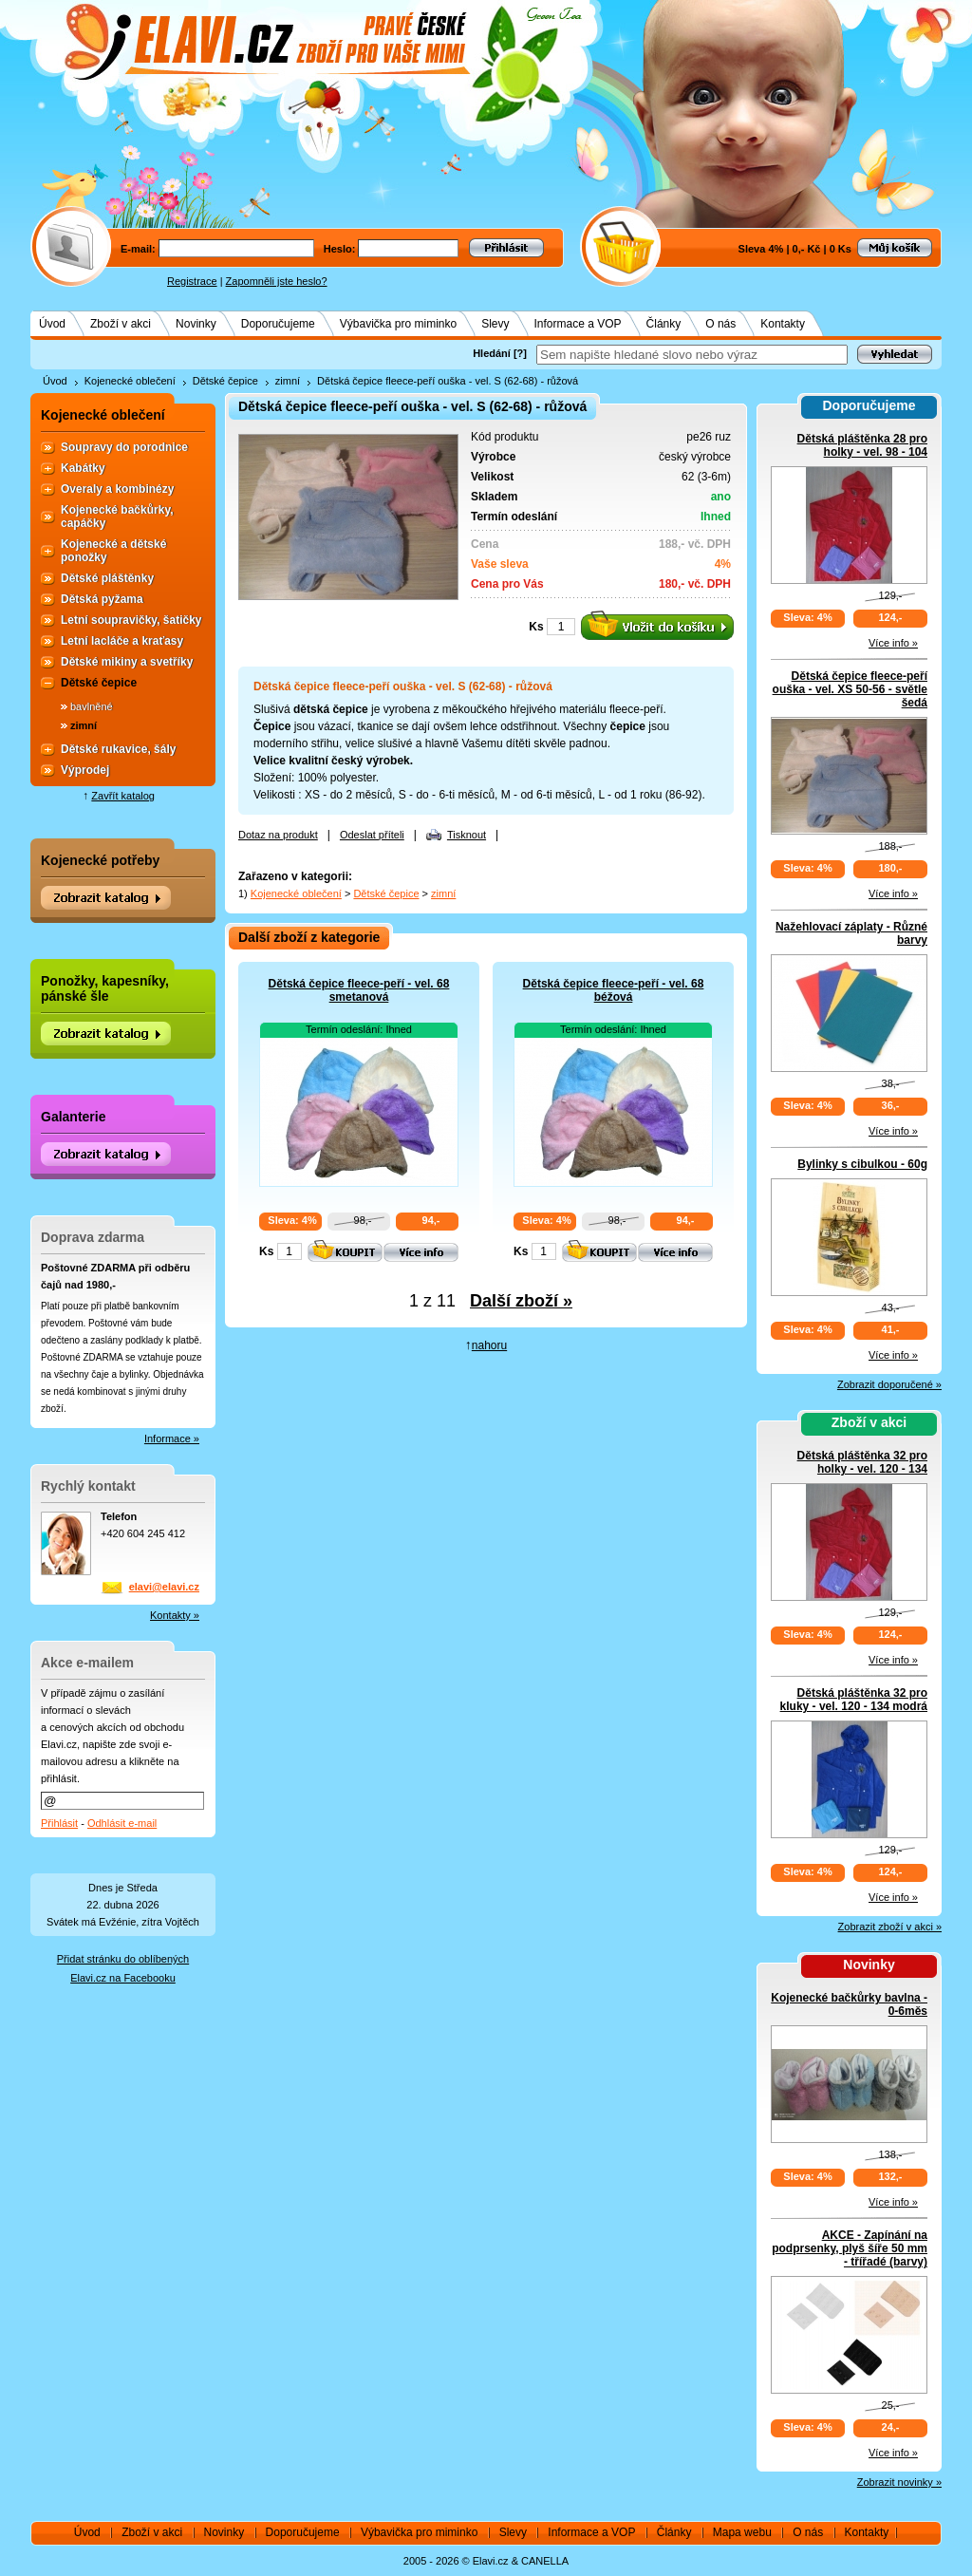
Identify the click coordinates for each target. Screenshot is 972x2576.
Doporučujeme (278, 323)
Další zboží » (521, 1300)
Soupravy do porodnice (124, 447)
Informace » (171, 1438)
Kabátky (83, 468)
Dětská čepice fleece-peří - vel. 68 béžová (613, 990)
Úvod (52, 323)
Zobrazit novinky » (899, 2482)
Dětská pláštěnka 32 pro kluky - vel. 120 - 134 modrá (853, 1699)
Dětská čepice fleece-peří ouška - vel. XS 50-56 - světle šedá (850, 689)
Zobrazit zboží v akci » (890, 1926)
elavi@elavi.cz (164, 1586)
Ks (536, 626)
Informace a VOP (578, 323)
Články (664, 323)
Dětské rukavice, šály (118, 749)
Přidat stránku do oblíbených (123, 1959)
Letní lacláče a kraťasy (122, 641)
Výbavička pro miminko (398, 323)
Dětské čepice (225, 380)
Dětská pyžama (102, 599)
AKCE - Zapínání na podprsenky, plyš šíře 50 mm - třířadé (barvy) (849, 2248)
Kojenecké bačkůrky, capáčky (117, 516)
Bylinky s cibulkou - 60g (862, 1164)
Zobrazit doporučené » (889, 1384)
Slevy (495, 323)
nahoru (489, 1345)
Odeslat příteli (372, 834)
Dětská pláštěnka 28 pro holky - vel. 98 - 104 (862, 445)
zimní (287, 380)
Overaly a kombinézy (117, 489)
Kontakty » (174, 1615)
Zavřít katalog (123, 795)
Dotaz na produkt (278, 834)
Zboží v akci (120, 323)
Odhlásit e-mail (122, 1823)
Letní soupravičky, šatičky (131, 620)
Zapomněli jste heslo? (276, 281)
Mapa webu (742, 2532)
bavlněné (91, 706)
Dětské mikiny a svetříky (127, 661)
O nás (720, 323)
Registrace (192, 281)
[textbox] (692, 355)
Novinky (196, 323)
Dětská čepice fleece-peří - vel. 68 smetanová (359, 990)
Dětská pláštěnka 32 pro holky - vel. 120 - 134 (862, 1462)
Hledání (492, 353)
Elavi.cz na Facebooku (123, 1978)
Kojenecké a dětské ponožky (113, 550)
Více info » (893, 643)
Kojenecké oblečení (130, 380)
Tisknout (466, 834)
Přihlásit (59, 1823)
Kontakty (782, 323)
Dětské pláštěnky (107, 578)
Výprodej (85, 770)
